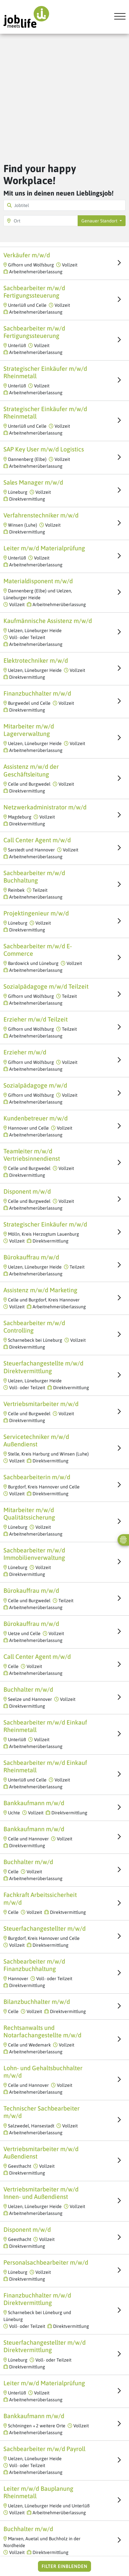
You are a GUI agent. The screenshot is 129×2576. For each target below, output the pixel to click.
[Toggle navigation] (118, 16)
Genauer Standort (99, 220)
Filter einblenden (64, 2566)
